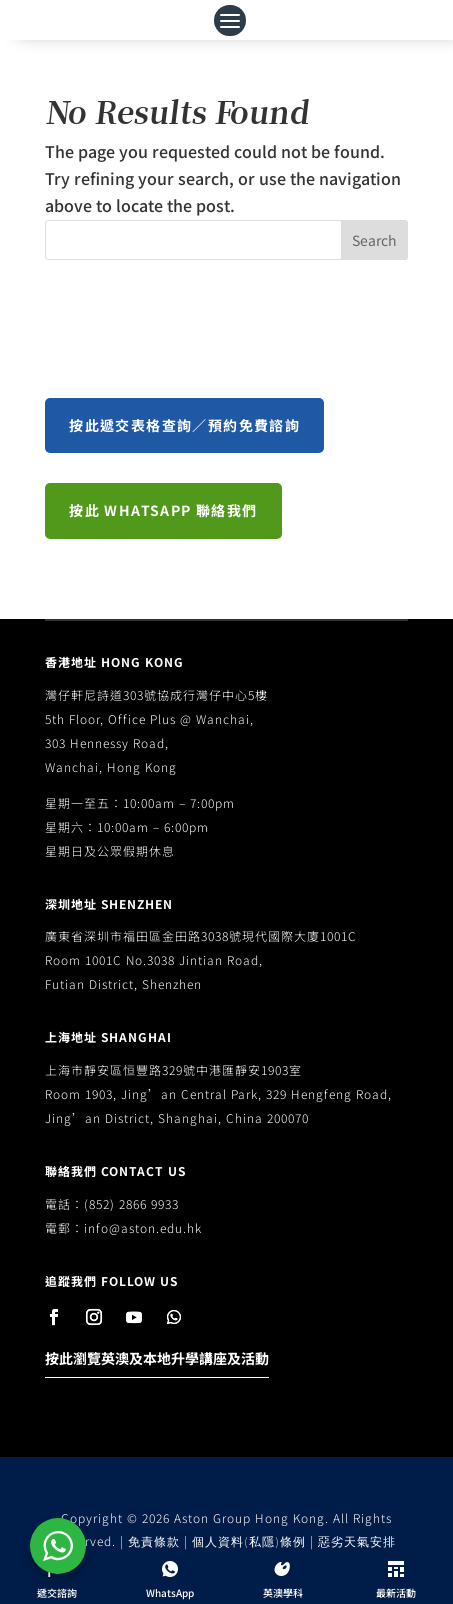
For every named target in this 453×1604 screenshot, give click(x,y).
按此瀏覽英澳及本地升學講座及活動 (157, 1358)
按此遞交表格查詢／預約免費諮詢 (184, 425)
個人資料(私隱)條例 (249, 1541)
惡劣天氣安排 (357, 1541)
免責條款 (154, 1541)
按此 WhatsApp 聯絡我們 (163, 510)
